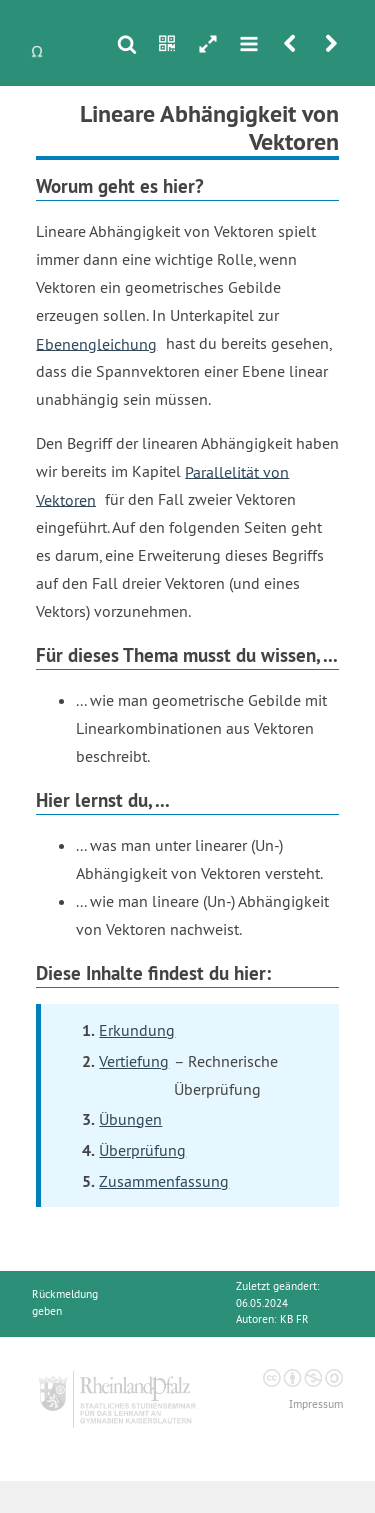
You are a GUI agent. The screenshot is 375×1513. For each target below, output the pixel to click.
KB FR (294, 1319)
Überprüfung (142, 1150)
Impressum (316, 1404)
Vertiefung (134, 1061)
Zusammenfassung (164, 1181)
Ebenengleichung (96, 343)
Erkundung (137, 1030)
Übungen (130, 1119)
